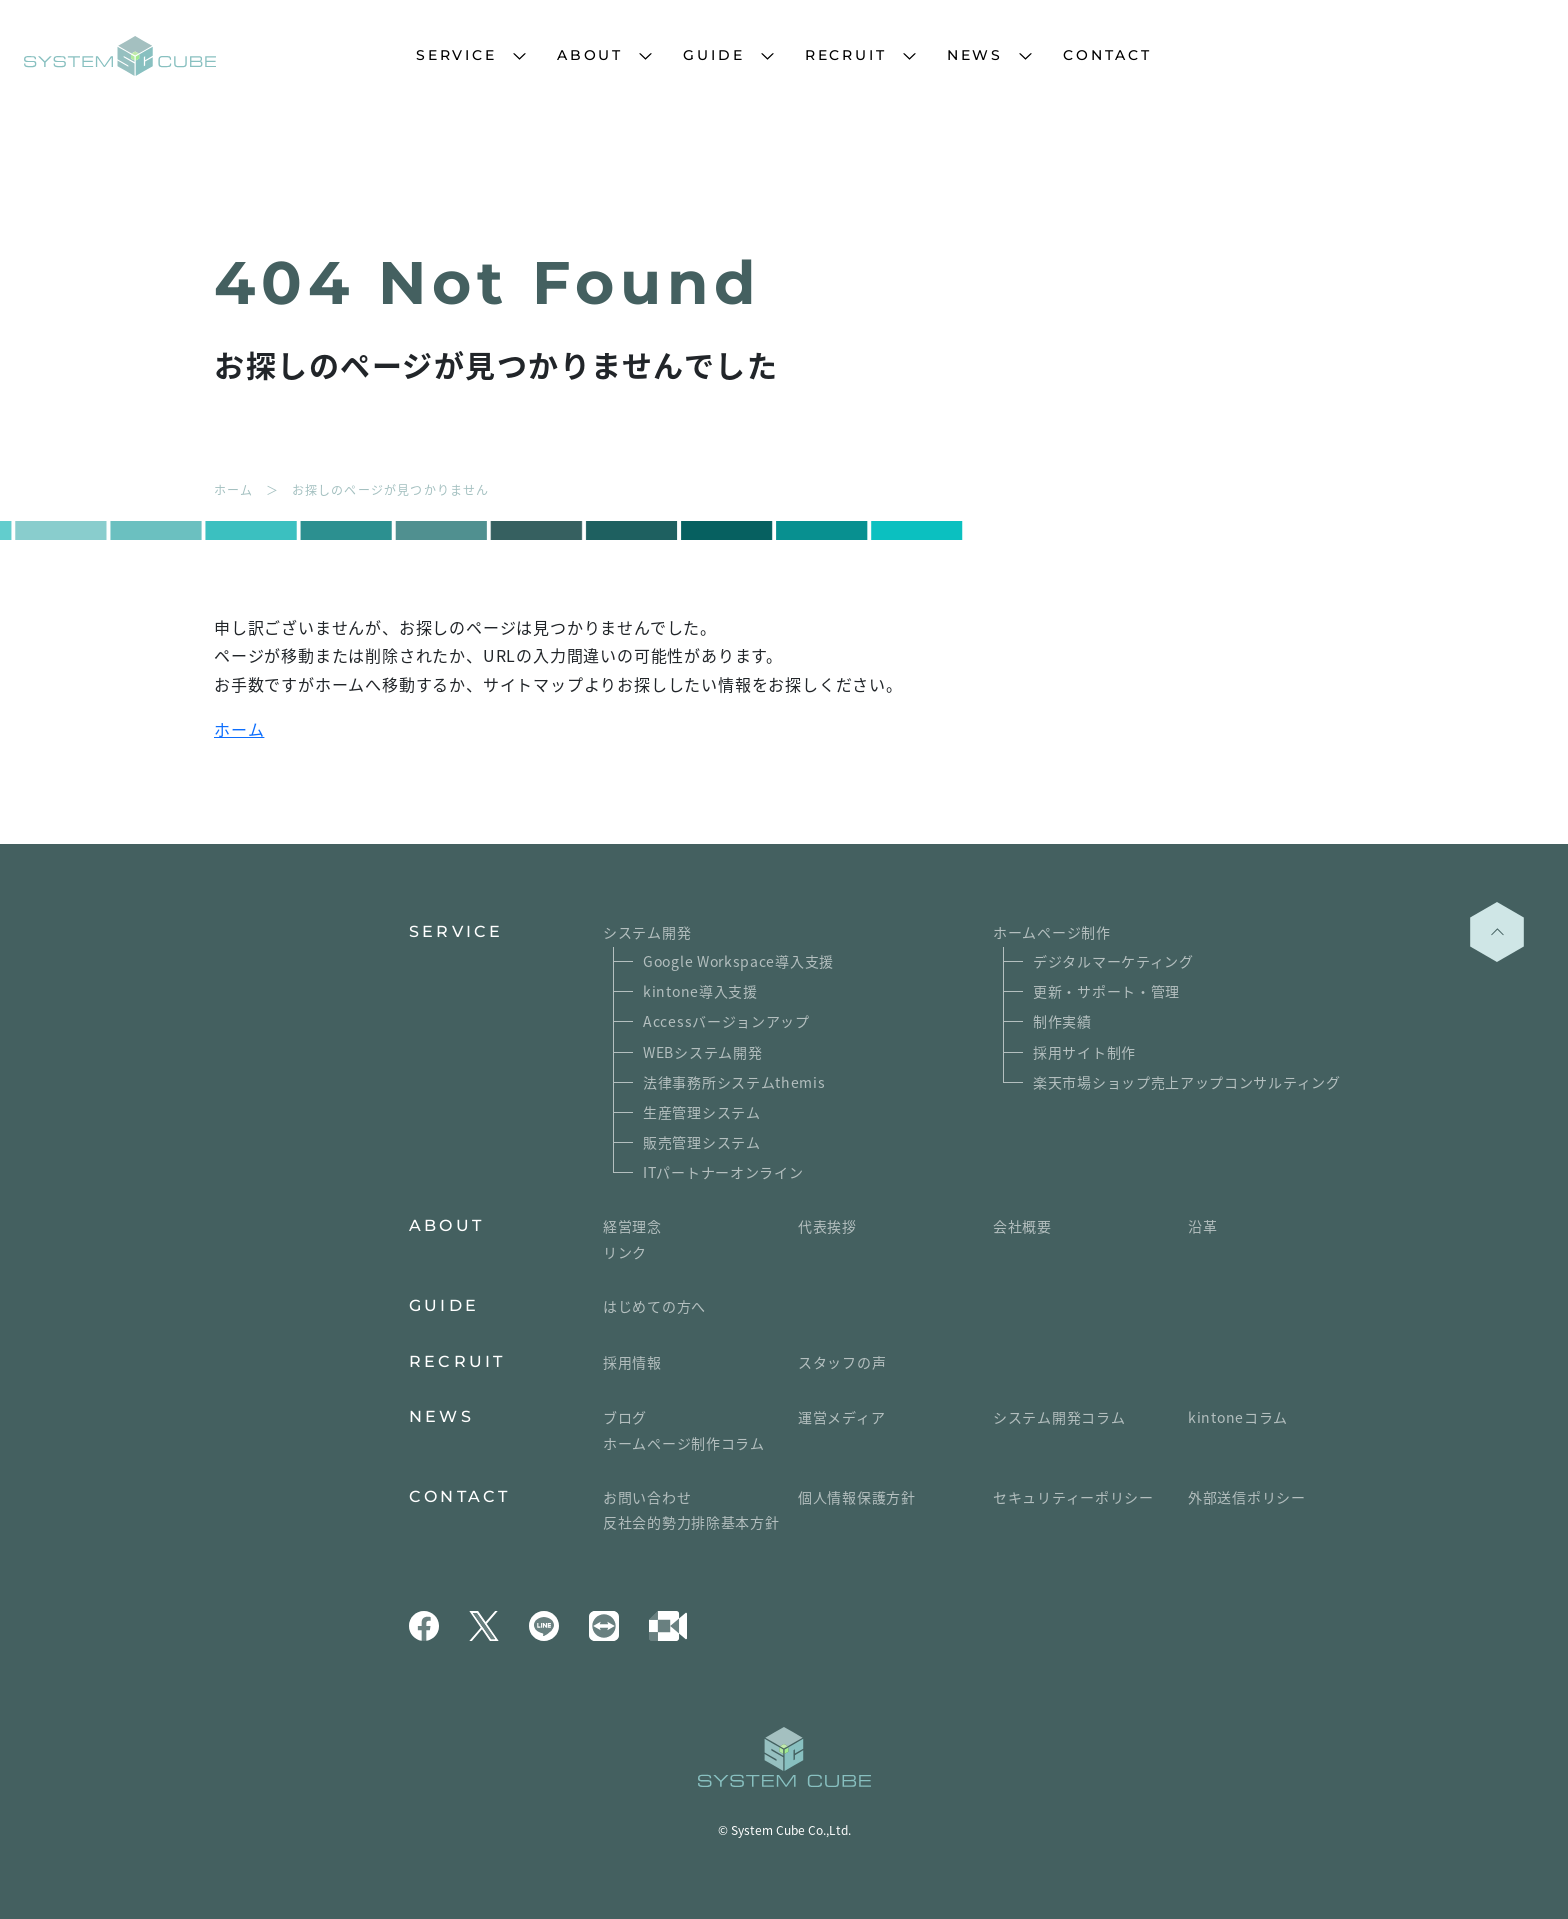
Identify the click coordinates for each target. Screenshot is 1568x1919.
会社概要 (1022, 1226)
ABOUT (590, 55)
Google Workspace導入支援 (738, 961)
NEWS (975, 55)
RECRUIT (846, 55)
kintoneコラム (1238, 1417)
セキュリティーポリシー (1073, 1497)
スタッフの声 (842, 1362)
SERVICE (456, 55)
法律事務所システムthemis (734, 1082)
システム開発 (647, 932)
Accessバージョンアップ (726, 1021)
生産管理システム (702, 1112)
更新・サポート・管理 (1106, 991)
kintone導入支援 (700, 991)
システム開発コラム (1059, 1417)
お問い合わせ (647, 1497)
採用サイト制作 (1084, 1052)
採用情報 (632, 1362)
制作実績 (1062, 1021)
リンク (625, 1252)
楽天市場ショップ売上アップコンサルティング (1187, 1082)
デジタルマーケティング (1113, 961)
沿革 (1202, 1226)
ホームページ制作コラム (684, 1443)
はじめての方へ (654, 1306)
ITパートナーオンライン (723, 1172)
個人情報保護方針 (857, 1497)
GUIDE (713, 55)
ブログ (625, 1417)
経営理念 (632, 1226)
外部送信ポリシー (1247, 1497)
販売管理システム (702, 1142)
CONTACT (1107, 55)
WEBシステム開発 (702, 1052)
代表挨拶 (827, 1226)
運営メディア (841, 1417)
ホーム (239, 729)
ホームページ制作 (1052, 932)
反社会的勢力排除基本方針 (691, 1522)
